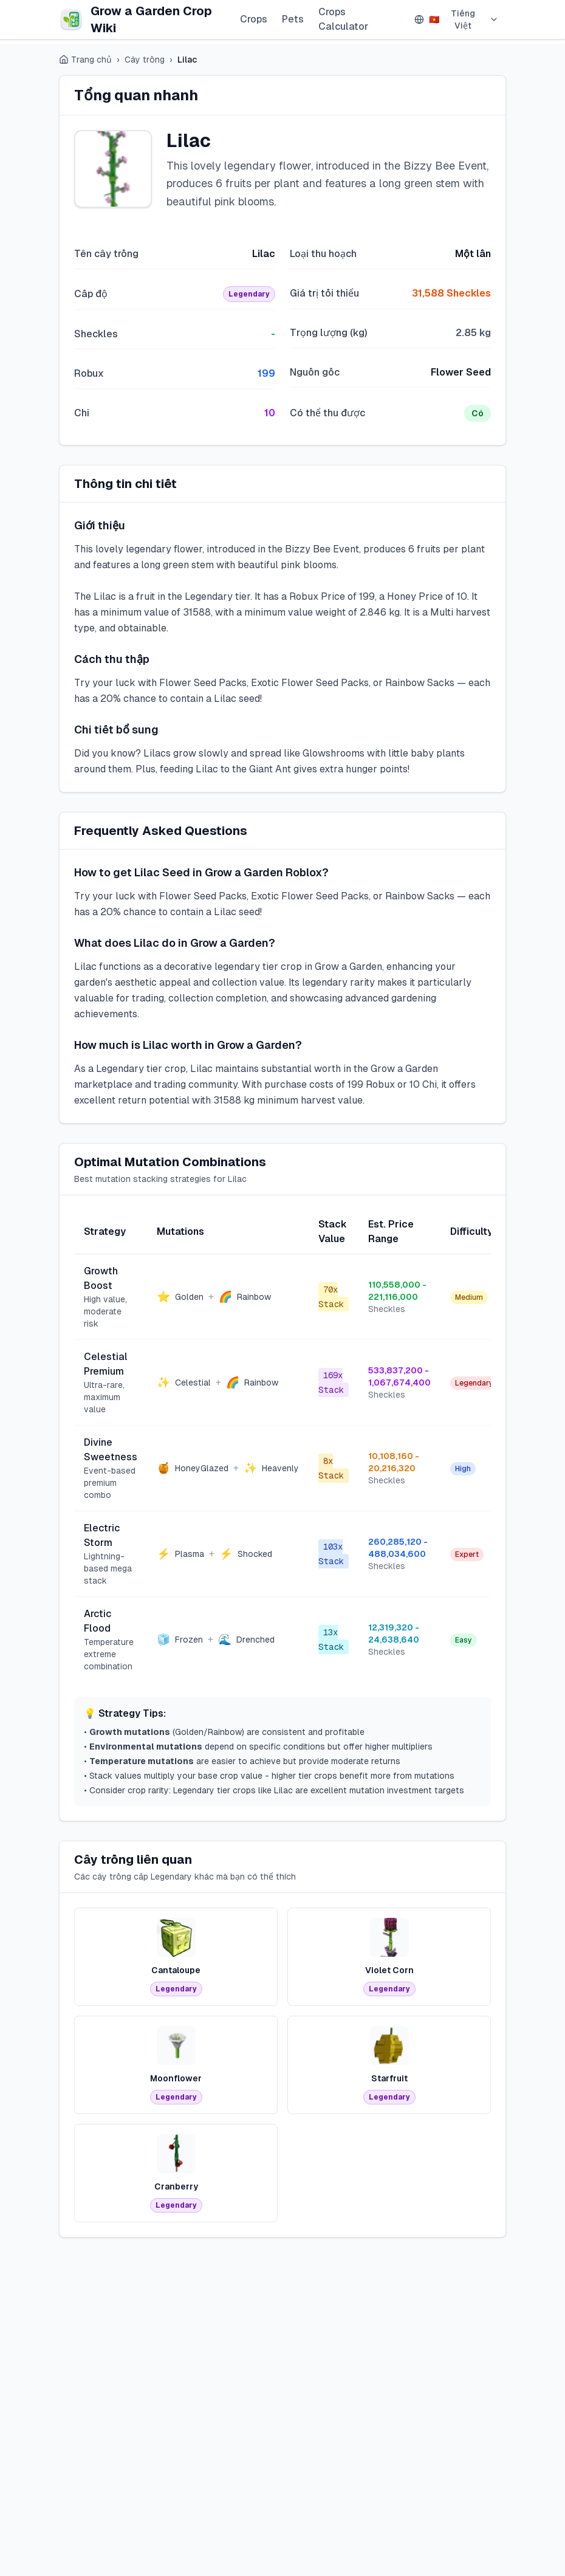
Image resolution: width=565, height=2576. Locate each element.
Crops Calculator (343, 19)
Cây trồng (145, 59)
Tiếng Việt (456, 19)
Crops (253, 19)
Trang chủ (85, 59)
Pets (293, 19)
